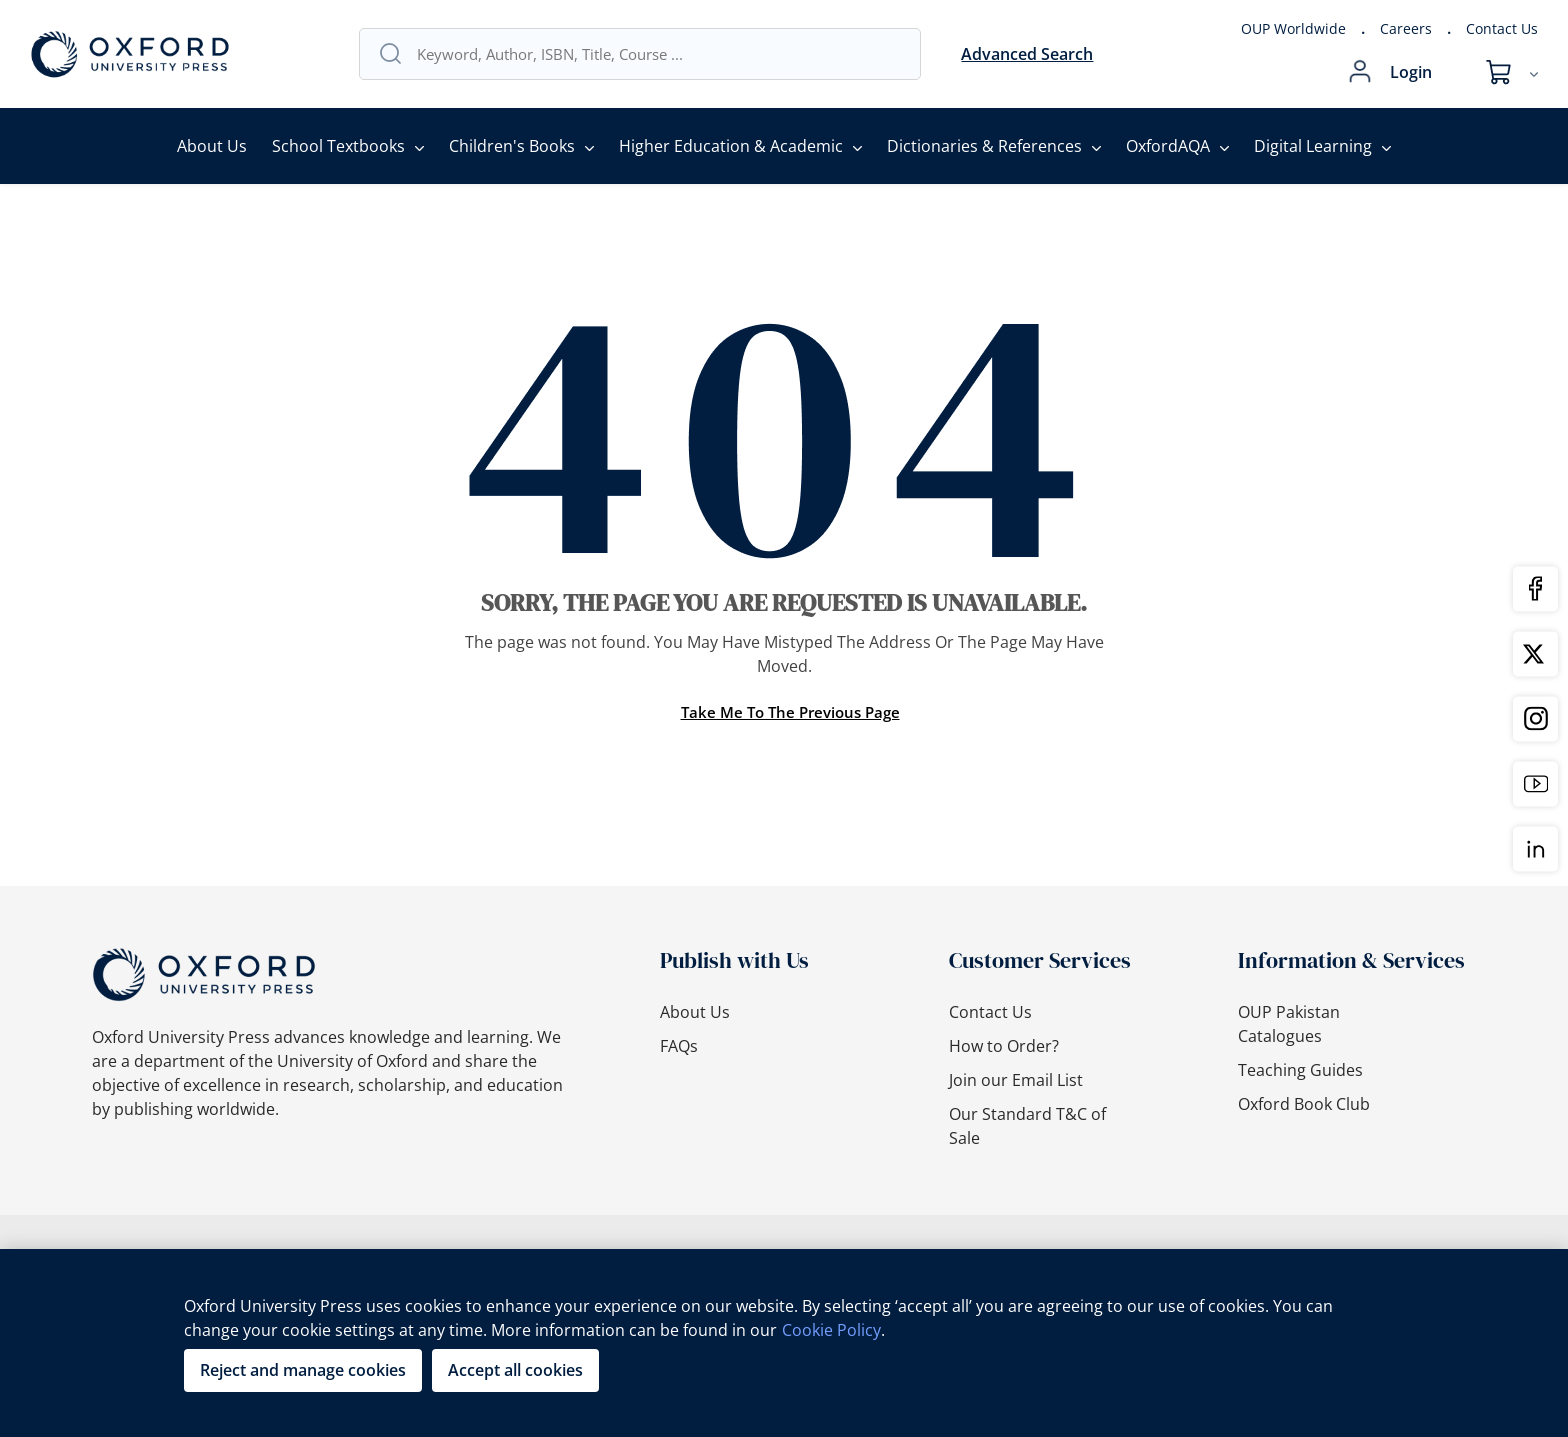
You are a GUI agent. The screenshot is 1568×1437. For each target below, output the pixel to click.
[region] (784, 1343)
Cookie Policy (831, 1330)
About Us (212, 146)
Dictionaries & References (984, 146)
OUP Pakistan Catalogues (1289, 1024)
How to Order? (1004, 1046)
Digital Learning (1313, 146)
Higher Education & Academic (731, 146)
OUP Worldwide (1293, 28)
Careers (1406, 28)
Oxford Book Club (1304, 1104)
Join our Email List (1016, 1080)
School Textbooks (338, 146)
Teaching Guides (1300, 1070)
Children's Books (512, 146)
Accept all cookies (515, 1370)
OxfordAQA (1168, 146)
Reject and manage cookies (303, 1370)
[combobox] (659, 54)
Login (1411, 72)
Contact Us (1502, 28)
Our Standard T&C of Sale (1027, 1126)
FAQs (679, 1046)
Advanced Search (1027, 54)
